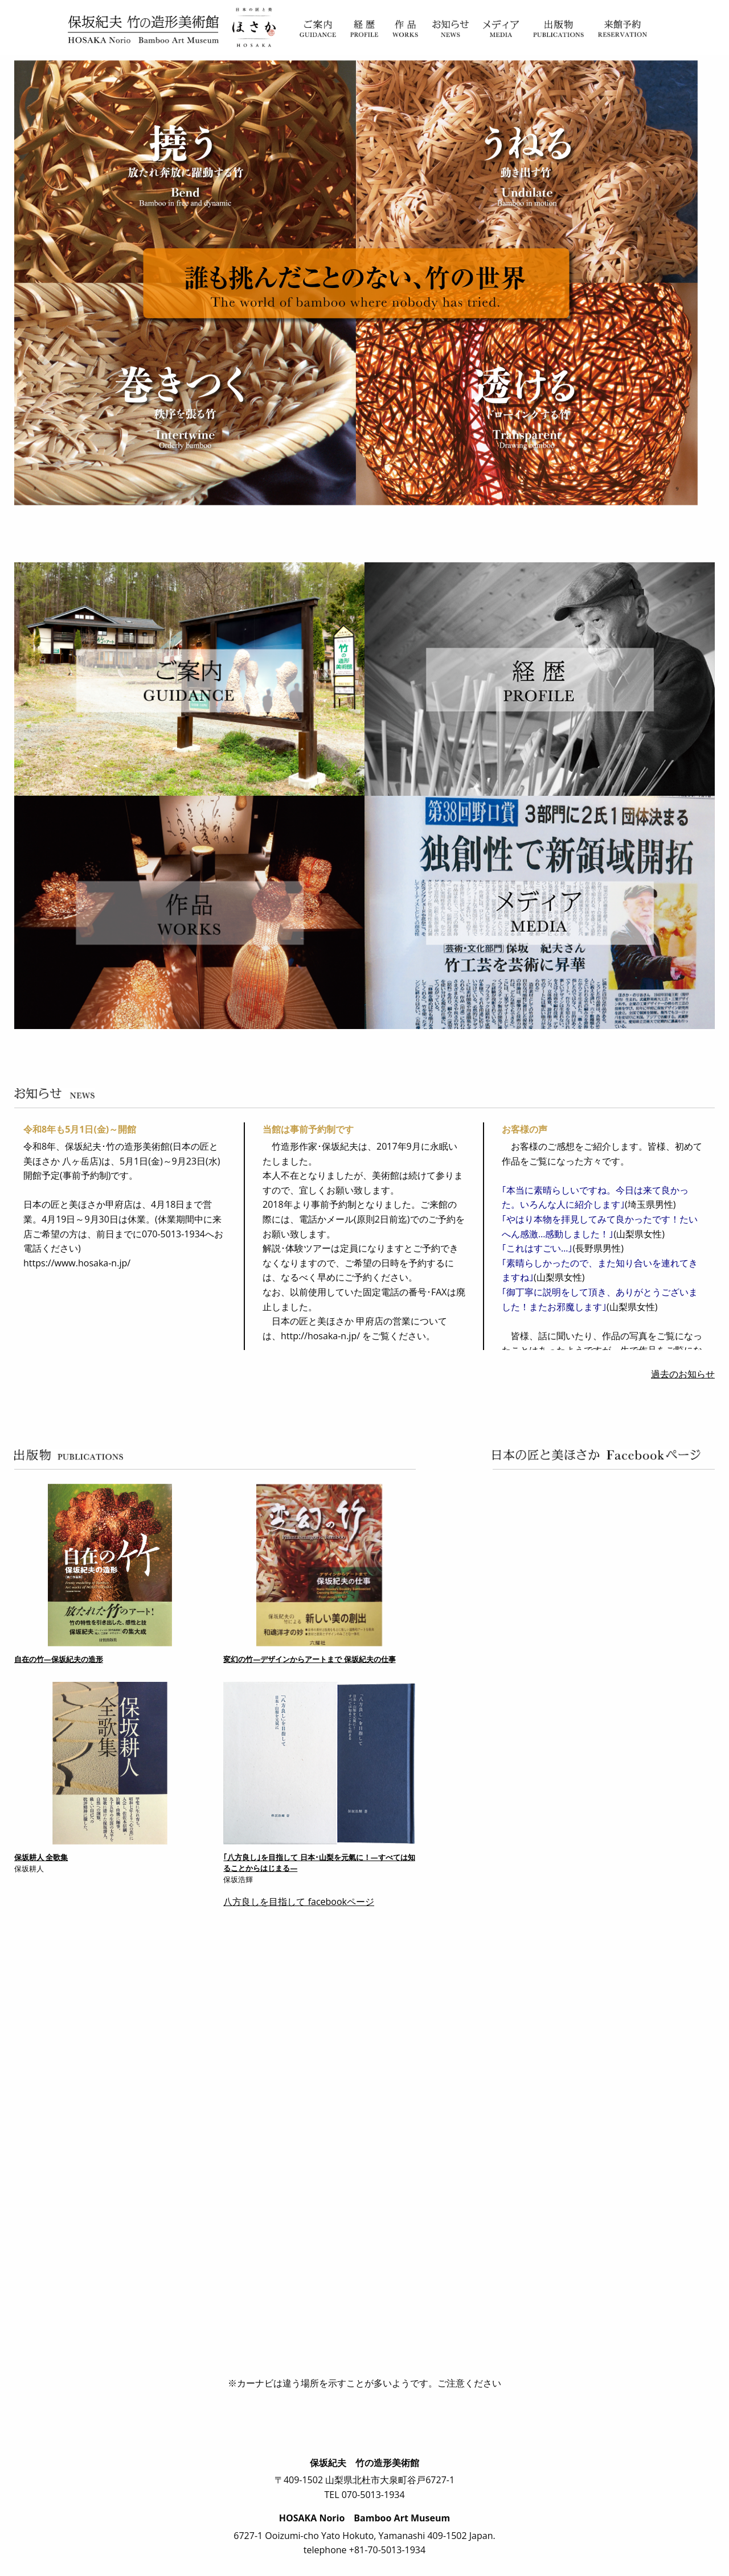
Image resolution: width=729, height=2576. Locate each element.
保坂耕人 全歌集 (41, 1857)
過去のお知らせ (683, 1374)
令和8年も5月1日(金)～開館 (79, 1129)
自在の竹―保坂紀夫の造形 (58, 1659)
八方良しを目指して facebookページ (298, 1901)
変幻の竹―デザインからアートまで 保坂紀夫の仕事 (309, 1659)
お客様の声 (524, 1129)
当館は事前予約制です (308, 1129)
